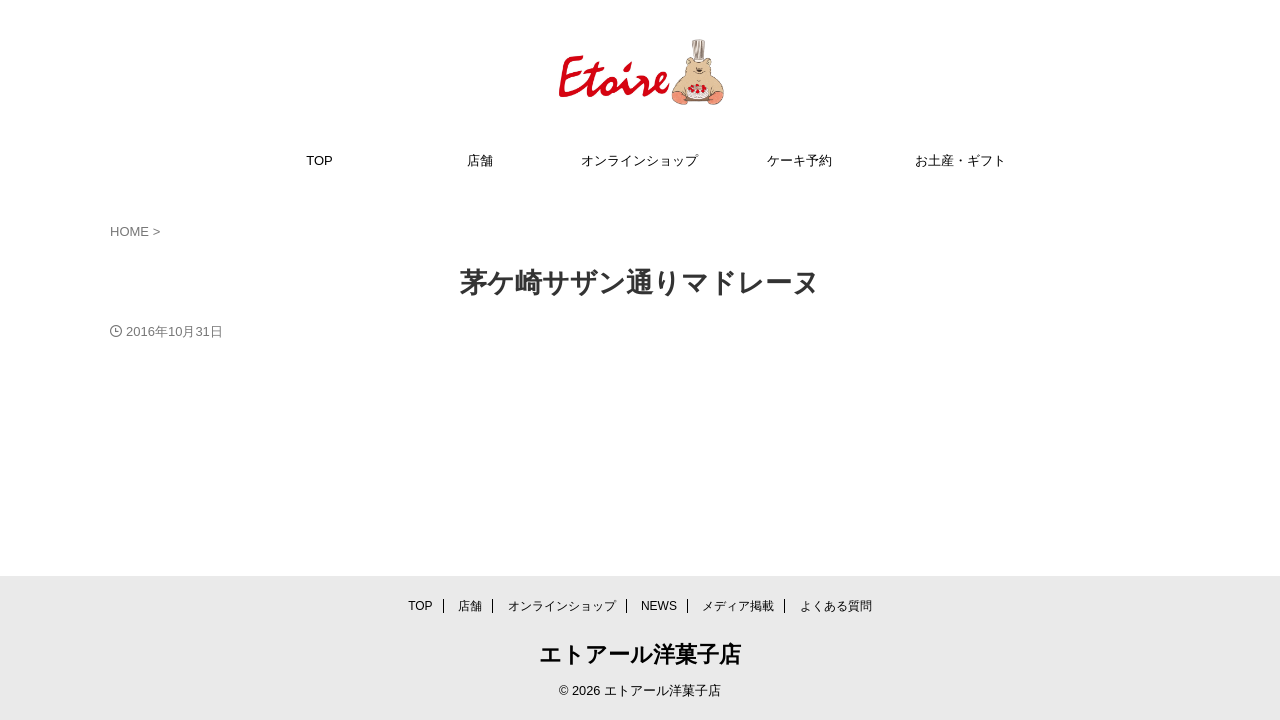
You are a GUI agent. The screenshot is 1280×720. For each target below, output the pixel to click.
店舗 (480, 160)
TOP (319, 160)
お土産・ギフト (960, 160)
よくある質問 (836, 606)
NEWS (659, 606)
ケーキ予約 (799, 160)
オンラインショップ (639, 160)
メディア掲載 (738, 606)
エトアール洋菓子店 (640, 654)
